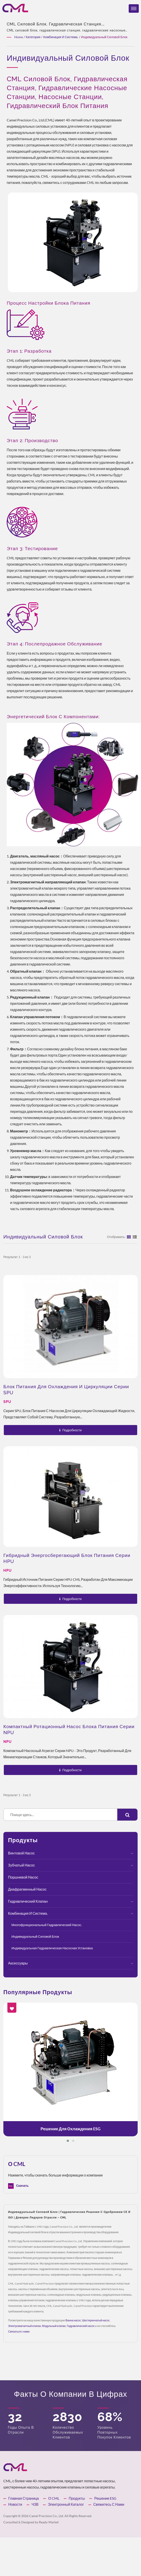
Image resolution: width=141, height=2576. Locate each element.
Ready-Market (49, 2522)
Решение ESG (105, 2498)
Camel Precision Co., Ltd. (46, 2516)
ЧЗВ (35, 2504)
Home (18, 37)
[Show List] (135, 1236)
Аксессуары (18, 1963)
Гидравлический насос (80, 2325)
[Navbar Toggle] (134, 8)
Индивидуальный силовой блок (104, 37)
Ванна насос (73, 2320)
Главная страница (23, 2498)
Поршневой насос (23, 1877)
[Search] (60, 1814)
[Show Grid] (129, 1236)
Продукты (77, 2498)
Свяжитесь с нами (108, 2504)
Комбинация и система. (60, 37)
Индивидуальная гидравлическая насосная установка (52, 1948)
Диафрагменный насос (27, 1889)
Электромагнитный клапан (24, 2325)
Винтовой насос (21, 1853)
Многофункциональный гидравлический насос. (46, 1925)
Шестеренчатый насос (96, 2320)
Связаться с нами (19, 2331)
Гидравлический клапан (28, 1901)
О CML (53, 2498)
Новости (15, 2504)
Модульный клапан (54, 2325)
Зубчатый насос (21, 1865)
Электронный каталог (66, 2504)
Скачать (18, 2185)
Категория (33, 37)
